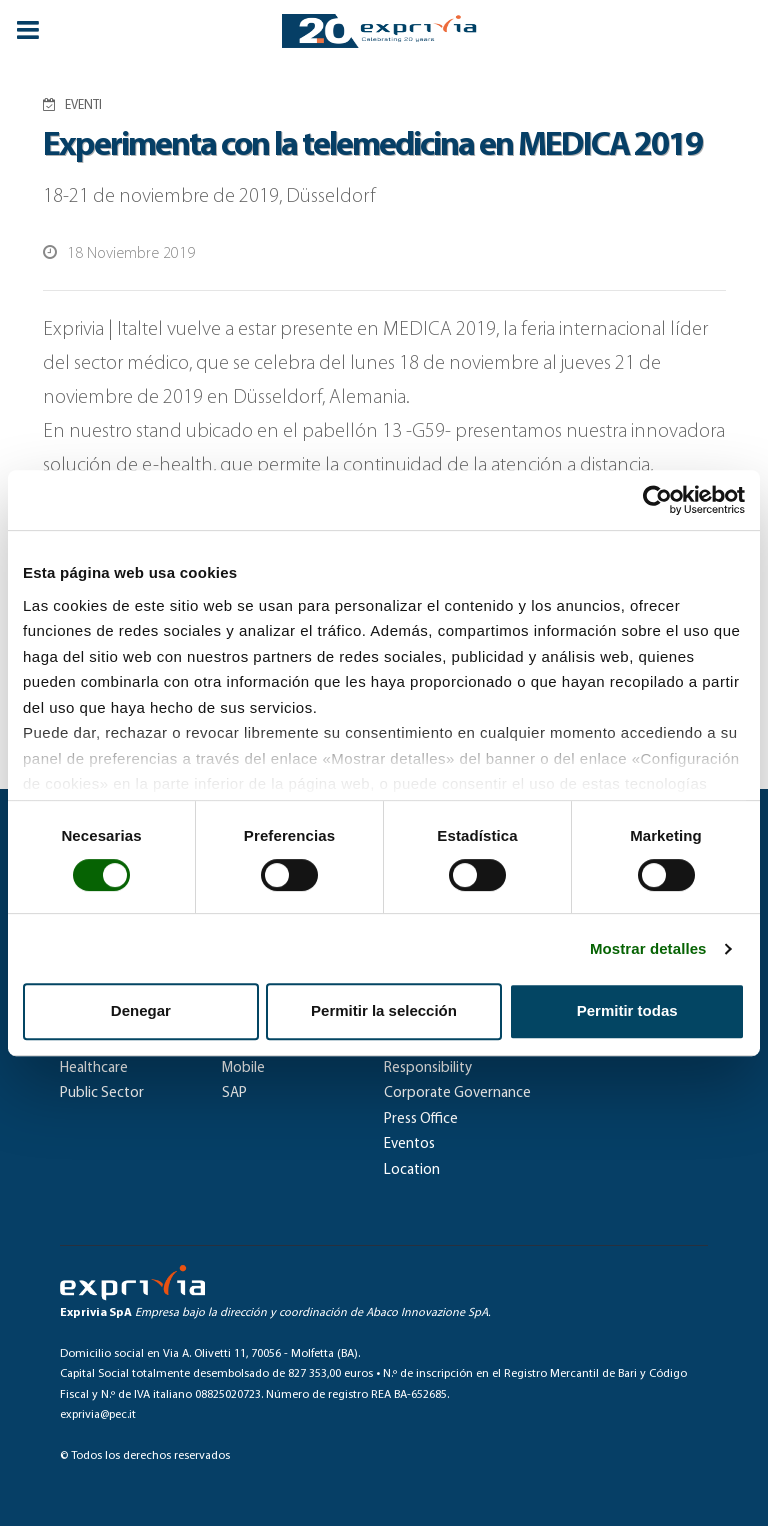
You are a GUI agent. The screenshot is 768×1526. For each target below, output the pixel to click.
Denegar (141, 1010)
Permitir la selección (384, 1010)
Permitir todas (627, 1010)
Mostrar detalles (648, 948)
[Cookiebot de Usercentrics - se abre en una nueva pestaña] (657, 500)
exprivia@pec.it (98, 1415)
